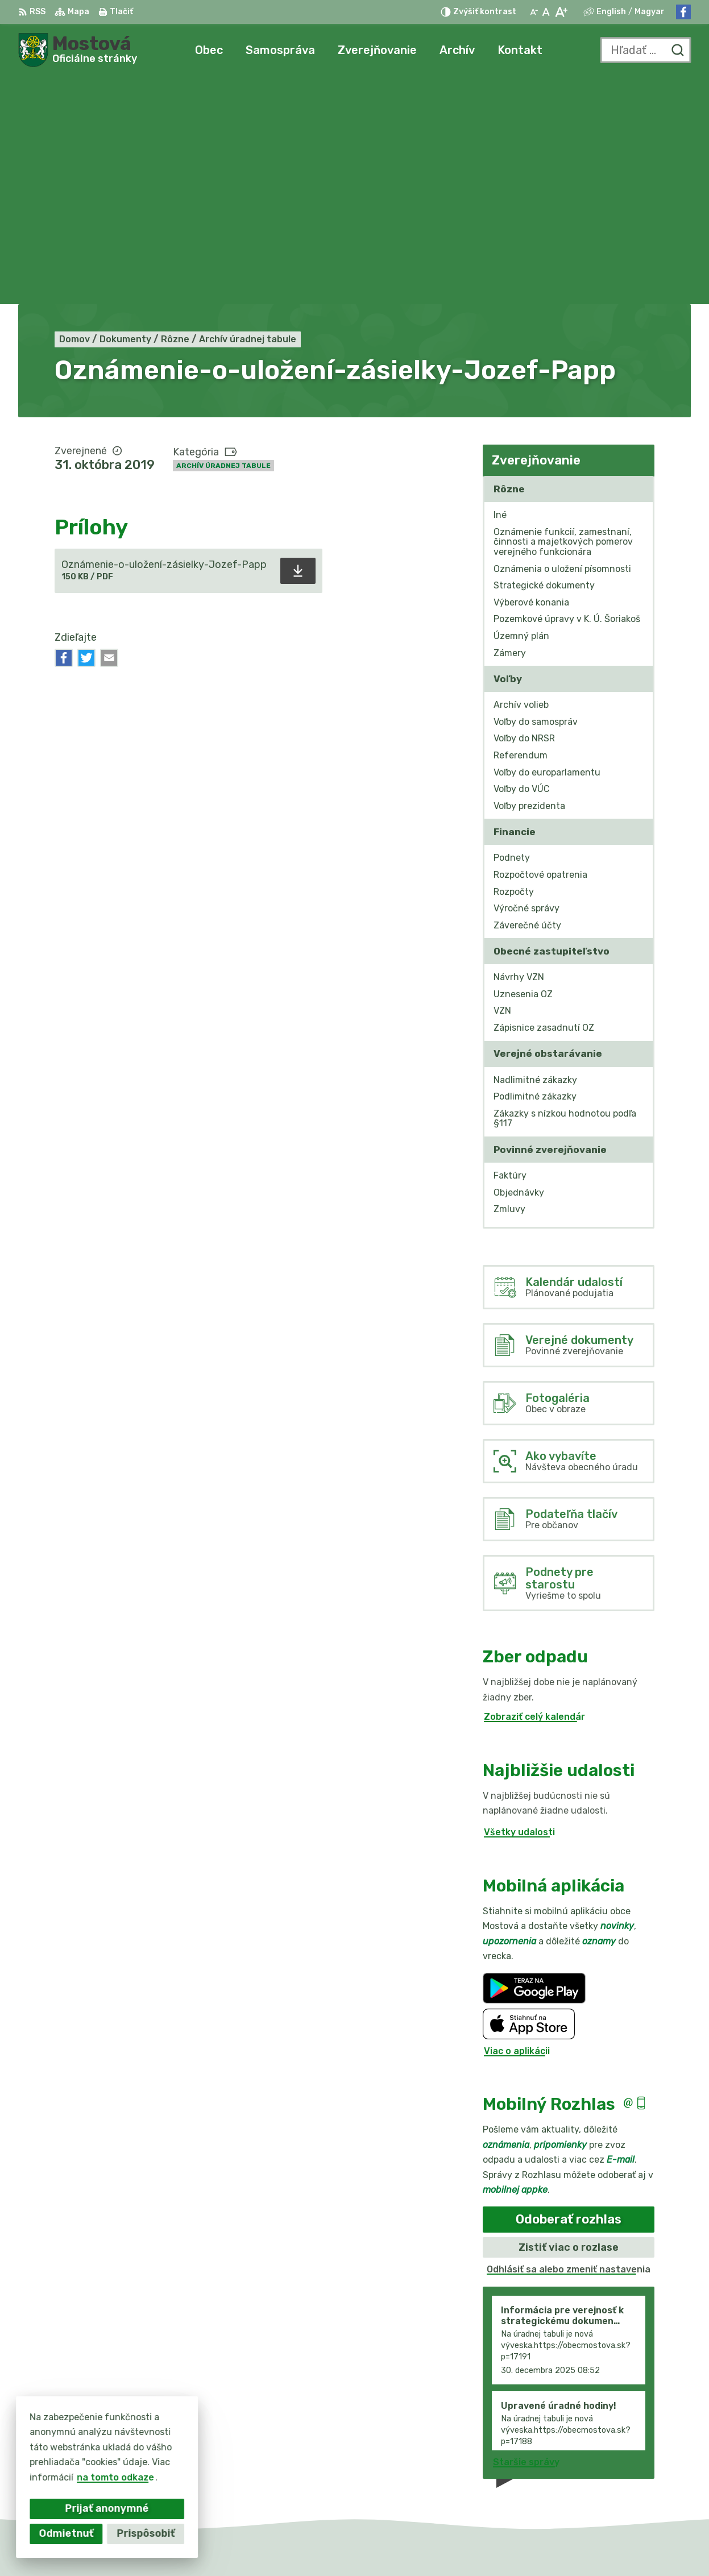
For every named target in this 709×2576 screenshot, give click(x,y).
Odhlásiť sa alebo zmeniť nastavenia (568, 2041)
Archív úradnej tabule (223, 238)
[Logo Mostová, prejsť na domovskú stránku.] (77, 50)
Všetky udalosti (519, 1604)
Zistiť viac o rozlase (569, 2019)
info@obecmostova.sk (640, 2470)
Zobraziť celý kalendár (534, 1489)
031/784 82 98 (623, 2457)
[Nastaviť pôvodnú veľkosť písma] (546, 12)
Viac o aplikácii (517, 1823)
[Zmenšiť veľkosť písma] (534, 12)
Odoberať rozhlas (568, 1992)
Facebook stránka (630, 2483)
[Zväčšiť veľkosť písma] (561, 12)
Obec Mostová (506, 2545)
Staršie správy (526, 2234)
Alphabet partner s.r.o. (339, 2545)
